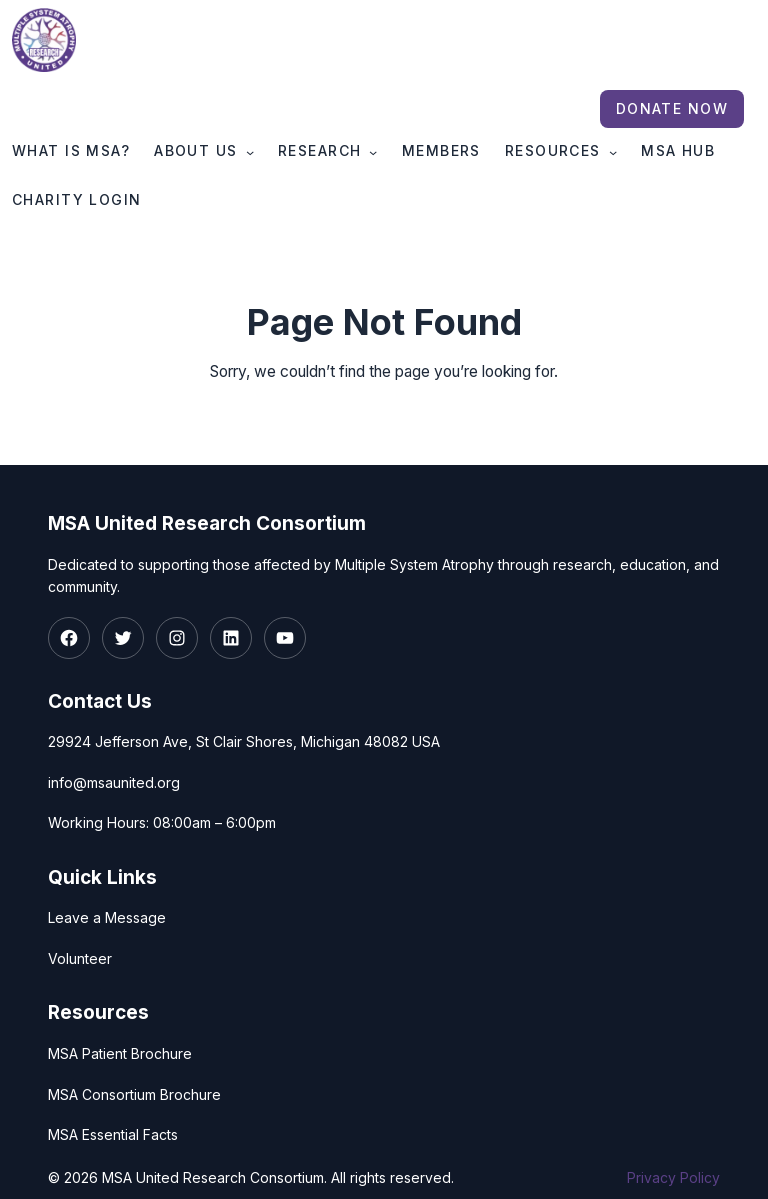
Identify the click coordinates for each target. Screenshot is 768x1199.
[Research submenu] (373, 152)
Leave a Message (107, 918)
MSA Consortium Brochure (134, 1094)
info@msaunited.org (114, 782)
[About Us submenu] (250, 152)
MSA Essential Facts (113, 1134)
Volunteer (80, 958)
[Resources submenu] (613, 152)
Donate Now (672, 108)
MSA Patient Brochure (120, 1053)
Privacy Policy (673, 1177)
